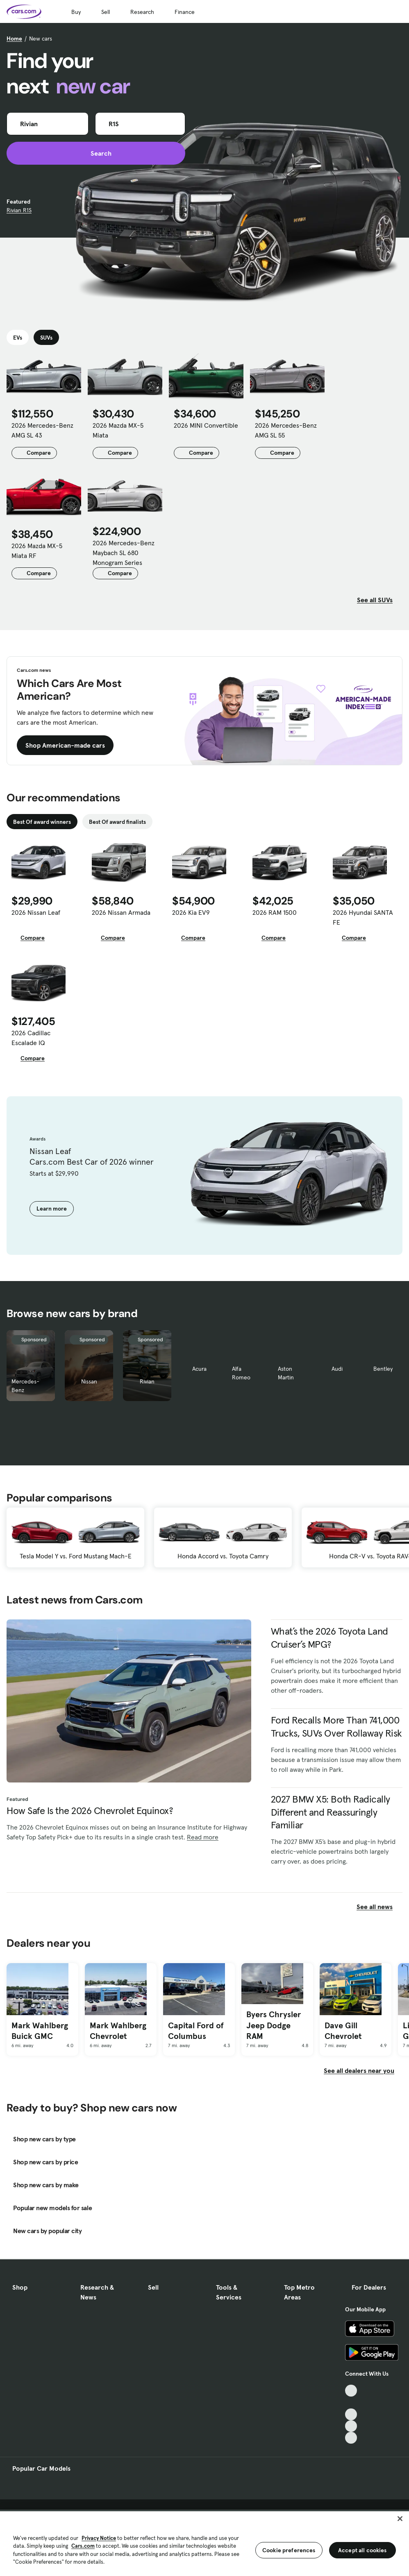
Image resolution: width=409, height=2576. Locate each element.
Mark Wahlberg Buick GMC (39, 2031)
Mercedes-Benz (25, 1386)
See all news (379, 1907)
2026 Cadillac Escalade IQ (30, 1038)
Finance (185, 12)
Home (14, 38)
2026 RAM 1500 (274, 912)
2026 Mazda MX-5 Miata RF (36, 551)
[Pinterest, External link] (351, 2438)
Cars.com (83, 2545)
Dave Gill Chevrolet (343, 2031)
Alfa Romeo (241, 1373)
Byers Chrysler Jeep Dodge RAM (273, 2025)
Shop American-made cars (65, 745)
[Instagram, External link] (351, 2426)
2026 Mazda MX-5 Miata (118, 430)
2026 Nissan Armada (121, 912)
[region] (204, 2543)
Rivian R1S (19, 210)
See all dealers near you (359, 2070)
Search (96, 153)
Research (142, 12)
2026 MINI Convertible (206, 425)
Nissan (89, 1381)
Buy (76, 12)
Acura (199, 1368)
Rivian (147, 1381)
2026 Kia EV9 (191, 912)
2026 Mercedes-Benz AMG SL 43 (42, 430)
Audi (337, 1368)
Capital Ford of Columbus (196, 2031)
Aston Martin (286, 1373)
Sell (105, 12)
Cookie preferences (289, 2550)
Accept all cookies (362, 2550)
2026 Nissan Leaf (35, 912)
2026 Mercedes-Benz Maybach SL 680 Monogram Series (124, 553)
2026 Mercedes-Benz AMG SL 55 (286, 430)
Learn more (51, 1208)
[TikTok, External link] (351, 2391)
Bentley (383, 1368)
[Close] (400, 2519)
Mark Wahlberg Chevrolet (118, 2031)
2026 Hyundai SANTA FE (363, 917)
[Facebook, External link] (351, 2402)
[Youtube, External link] (351, 2414)
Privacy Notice (99, 2538)
